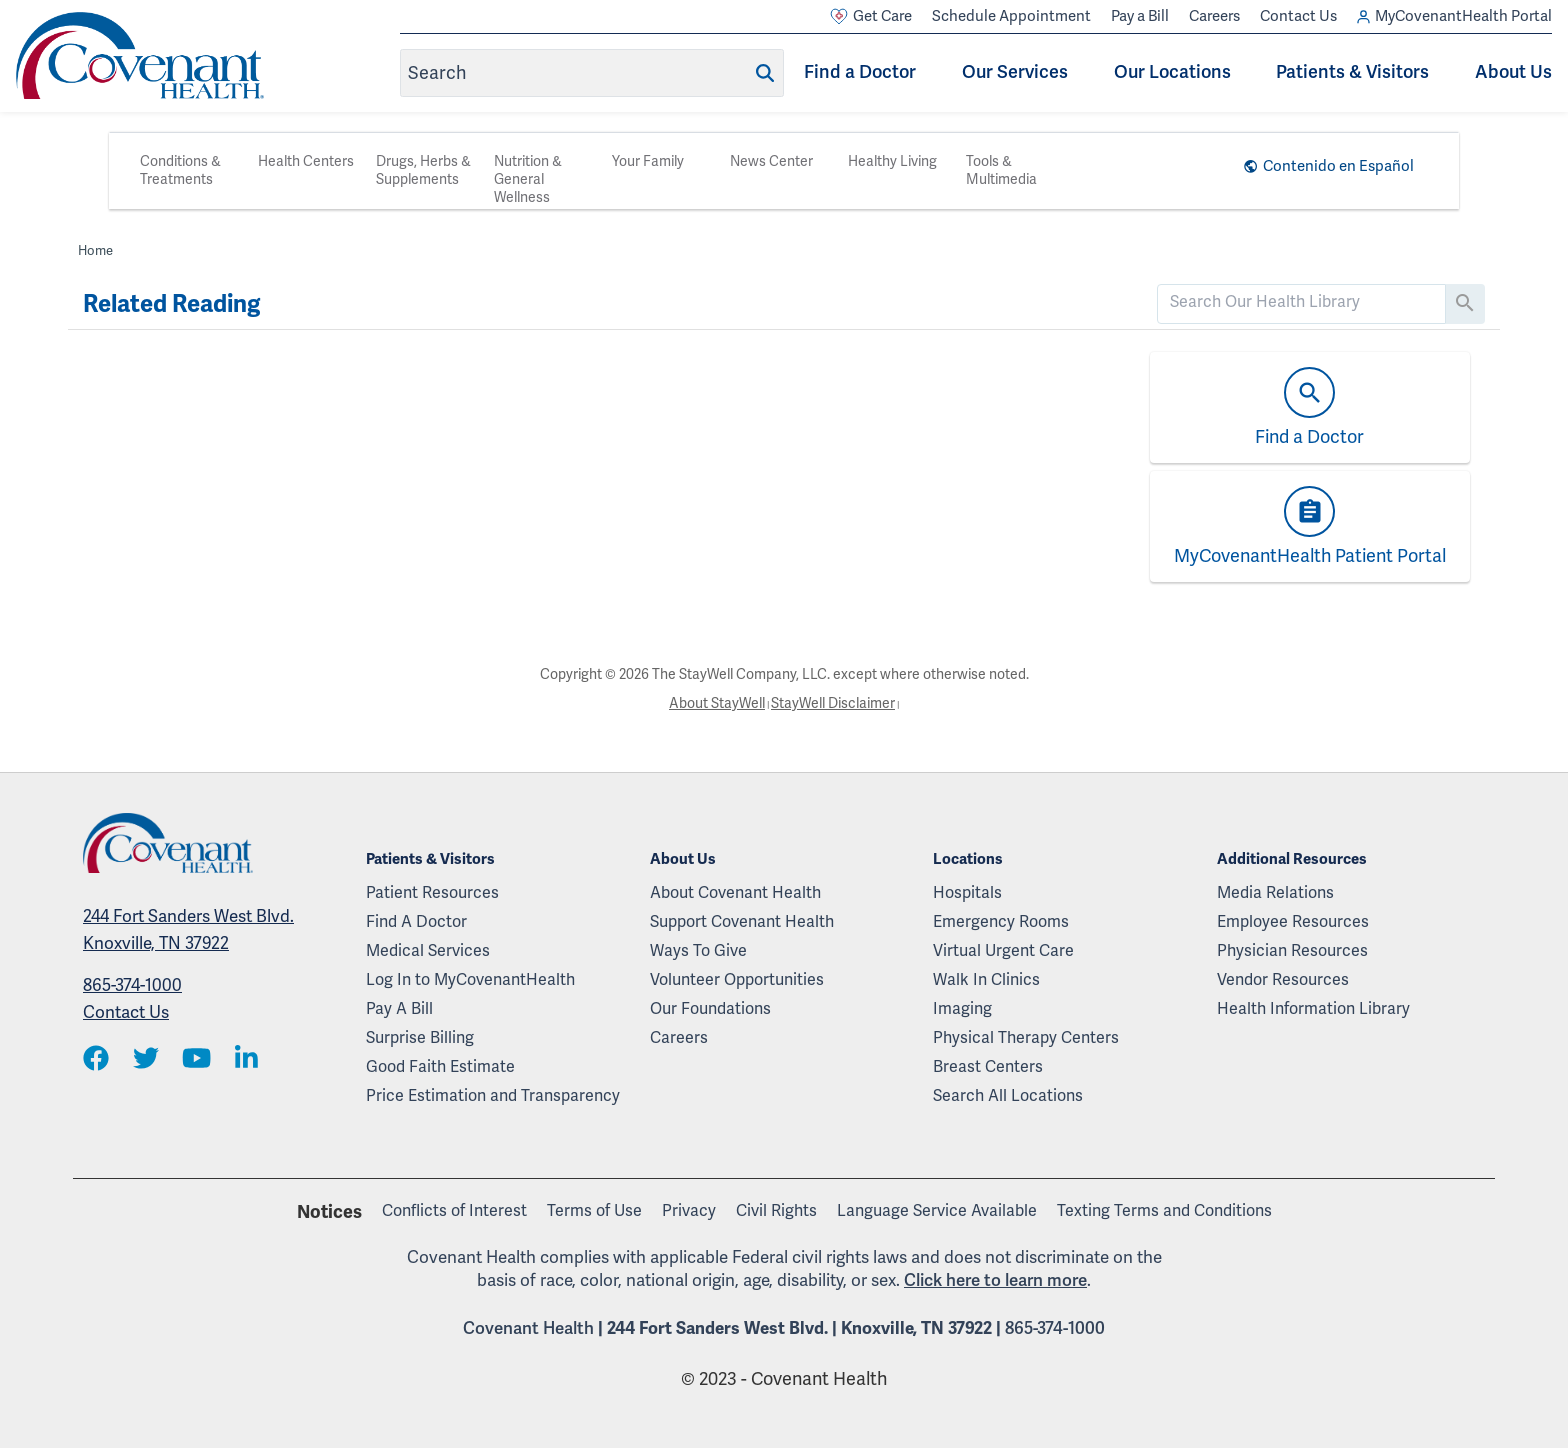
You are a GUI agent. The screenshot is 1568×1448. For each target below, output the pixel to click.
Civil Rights (776, 1211)
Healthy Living (892, 161)
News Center (771, 161)
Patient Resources (432, 893)
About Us (1513, 72)
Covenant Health (528, 1328)
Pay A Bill (399, 1009)
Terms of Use (594, 1211)
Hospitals (967, 893)
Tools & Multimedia (1001, 170)
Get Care (871, 16)
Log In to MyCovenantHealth (470, 980)
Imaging (962, 1009)
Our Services (1015, 72)
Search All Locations (1008, 1096)
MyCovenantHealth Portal (1454, 16)
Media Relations (1275, 893)
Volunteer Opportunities (737, 980)
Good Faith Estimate (440, 1067)
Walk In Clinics (986, 980)
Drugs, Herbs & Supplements (423, 170)
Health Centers (306, 161)
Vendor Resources (1283, 980)
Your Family (648, 161)
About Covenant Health (735, 893)
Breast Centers (988, 1067)
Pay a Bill (1140, 16)
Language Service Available (937, 1211)
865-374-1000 (132, 985)
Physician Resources (1292, 951)
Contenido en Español (1338, 166)
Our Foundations (710, 1009)
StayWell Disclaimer (833, 703)
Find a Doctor (860, 72)
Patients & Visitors (1352, 72)
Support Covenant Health (742, 922)
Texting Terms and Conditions (1164, 1211)
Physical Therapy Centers (1026, 1038)
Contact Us (1298, 16)
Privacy (689, 1211)
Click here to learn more (995, 1280)
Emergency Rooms (1001, 922)
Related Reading (171, 304)
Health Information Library (1313, 1009)
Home (95, 251)
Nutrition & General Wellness (528, 179)
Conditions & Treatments (180, 170)
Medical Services (428, 951)
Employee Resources (1293, 922)
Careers (1214, 16)
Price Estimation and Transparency (493, 1096)
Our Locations (1172, 72)
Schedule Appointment (1011, 16)
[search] (1301, 302)
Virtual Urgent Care (1003, 951)
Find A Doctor (416, 922)
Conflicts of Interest (454, 1211)
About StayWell (717, 703)
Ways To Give (698, 951)
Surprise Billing (420, 1038)
